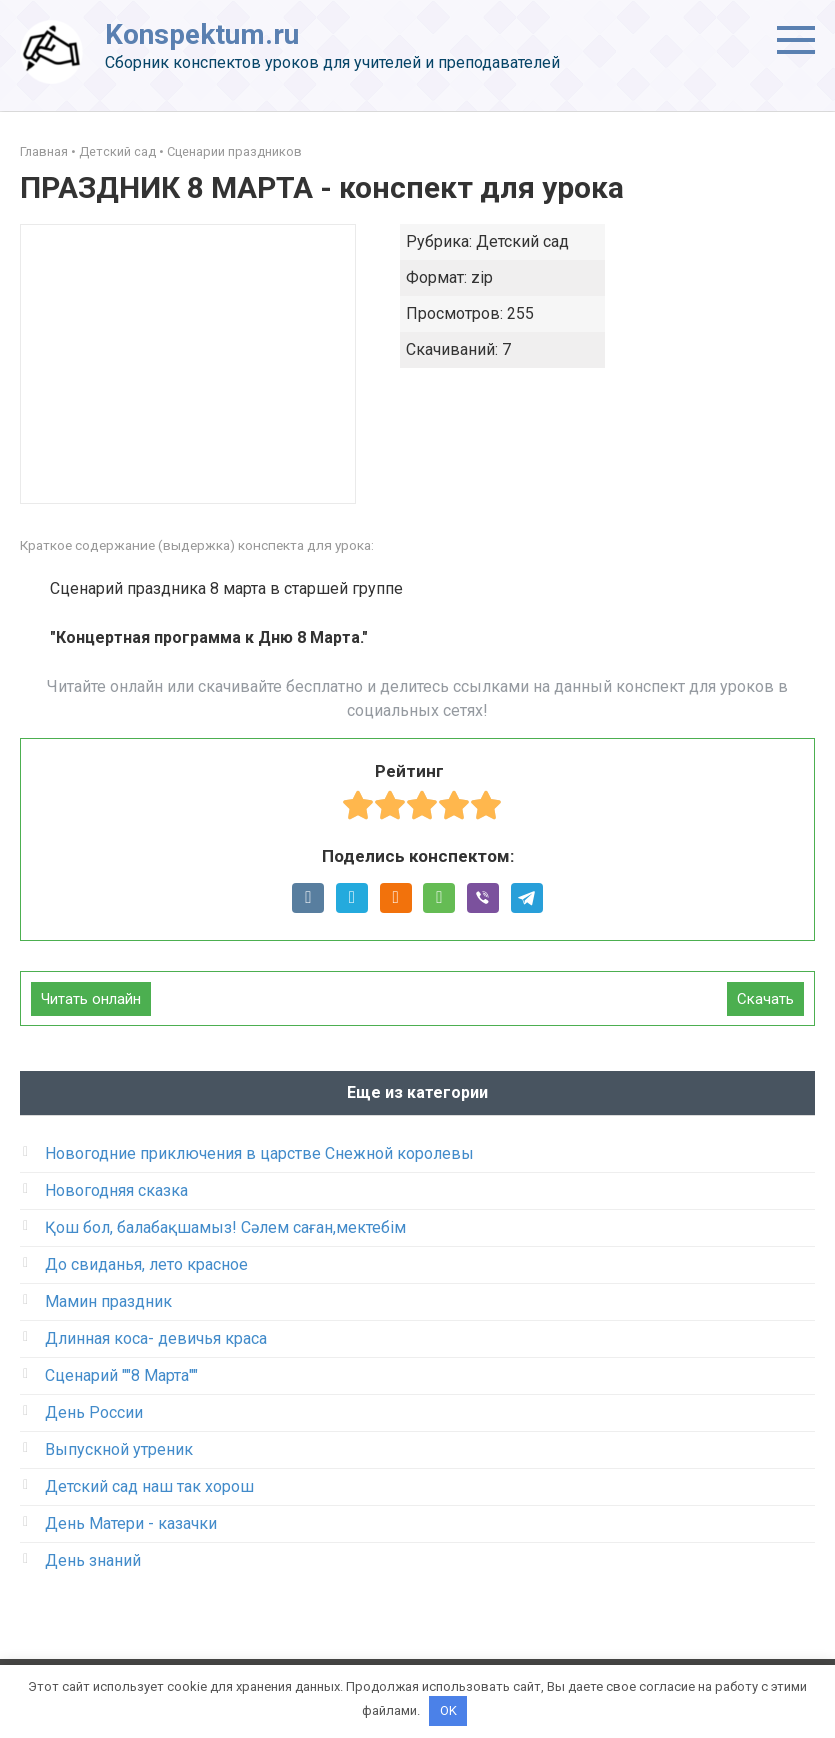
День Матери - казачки (131, 1523)
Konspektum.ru (202, 34)
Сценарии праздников (234, 151)
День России (94, 1412)
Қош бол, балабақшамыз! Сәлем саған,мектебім (225, 1227)
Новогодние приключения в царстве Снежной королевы (259, 1153)
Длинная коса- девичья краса (156, 1338)
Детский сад (117, 151)
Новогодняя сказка (116, 1190)
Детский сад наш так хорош (149, 1486)
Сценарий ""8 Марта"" (121, 1375)
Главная (44, 151)
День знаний (93, 1560)
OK (448, 1710)
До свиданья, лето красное (146, 1264)
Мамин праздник (108, 1301)
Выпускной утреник (119, 1449)
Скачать (765, 999)
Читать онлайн (91, 999)
